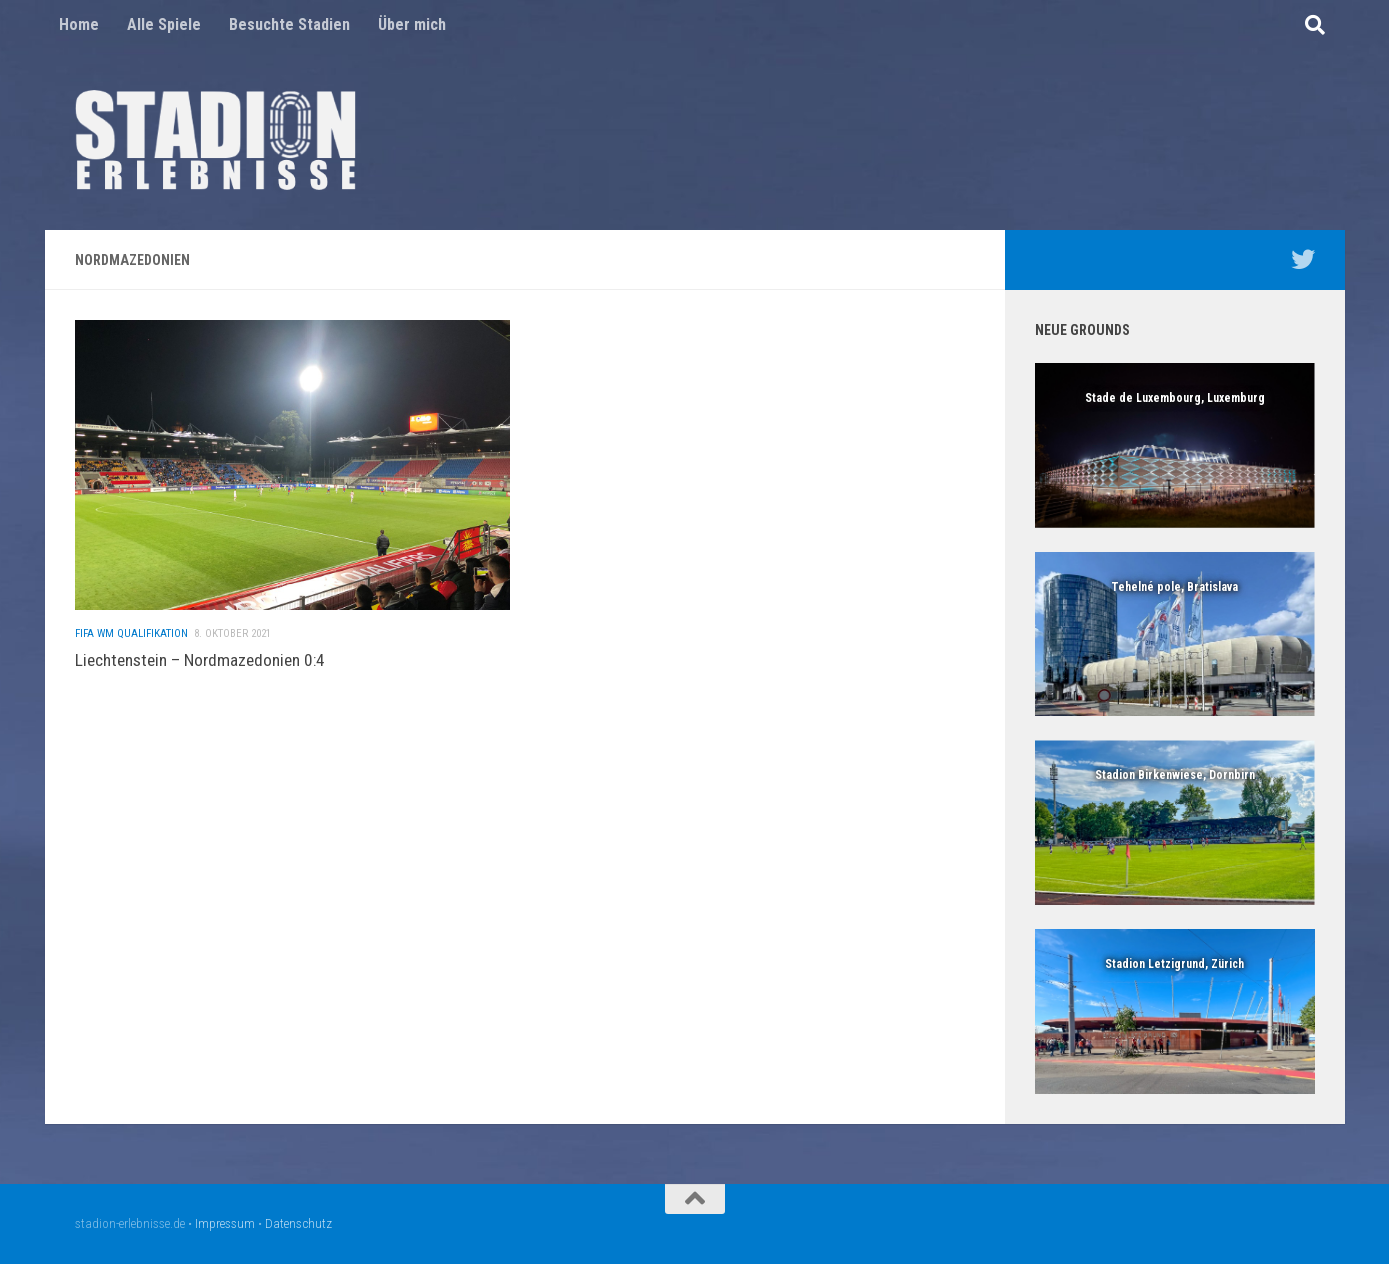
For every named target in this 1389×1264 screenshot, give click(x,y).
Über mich (412, 24)
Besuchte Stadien (289, 24)
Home (79, 24)
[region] (1175, 445)
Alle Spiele (164, 24)
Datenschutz (298, 1223)
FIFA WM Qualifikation (131, 637)
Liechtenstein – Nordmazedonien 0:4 (200, 664)
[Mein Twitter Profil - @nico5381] (1303, 259)
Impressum (225, 1223)
